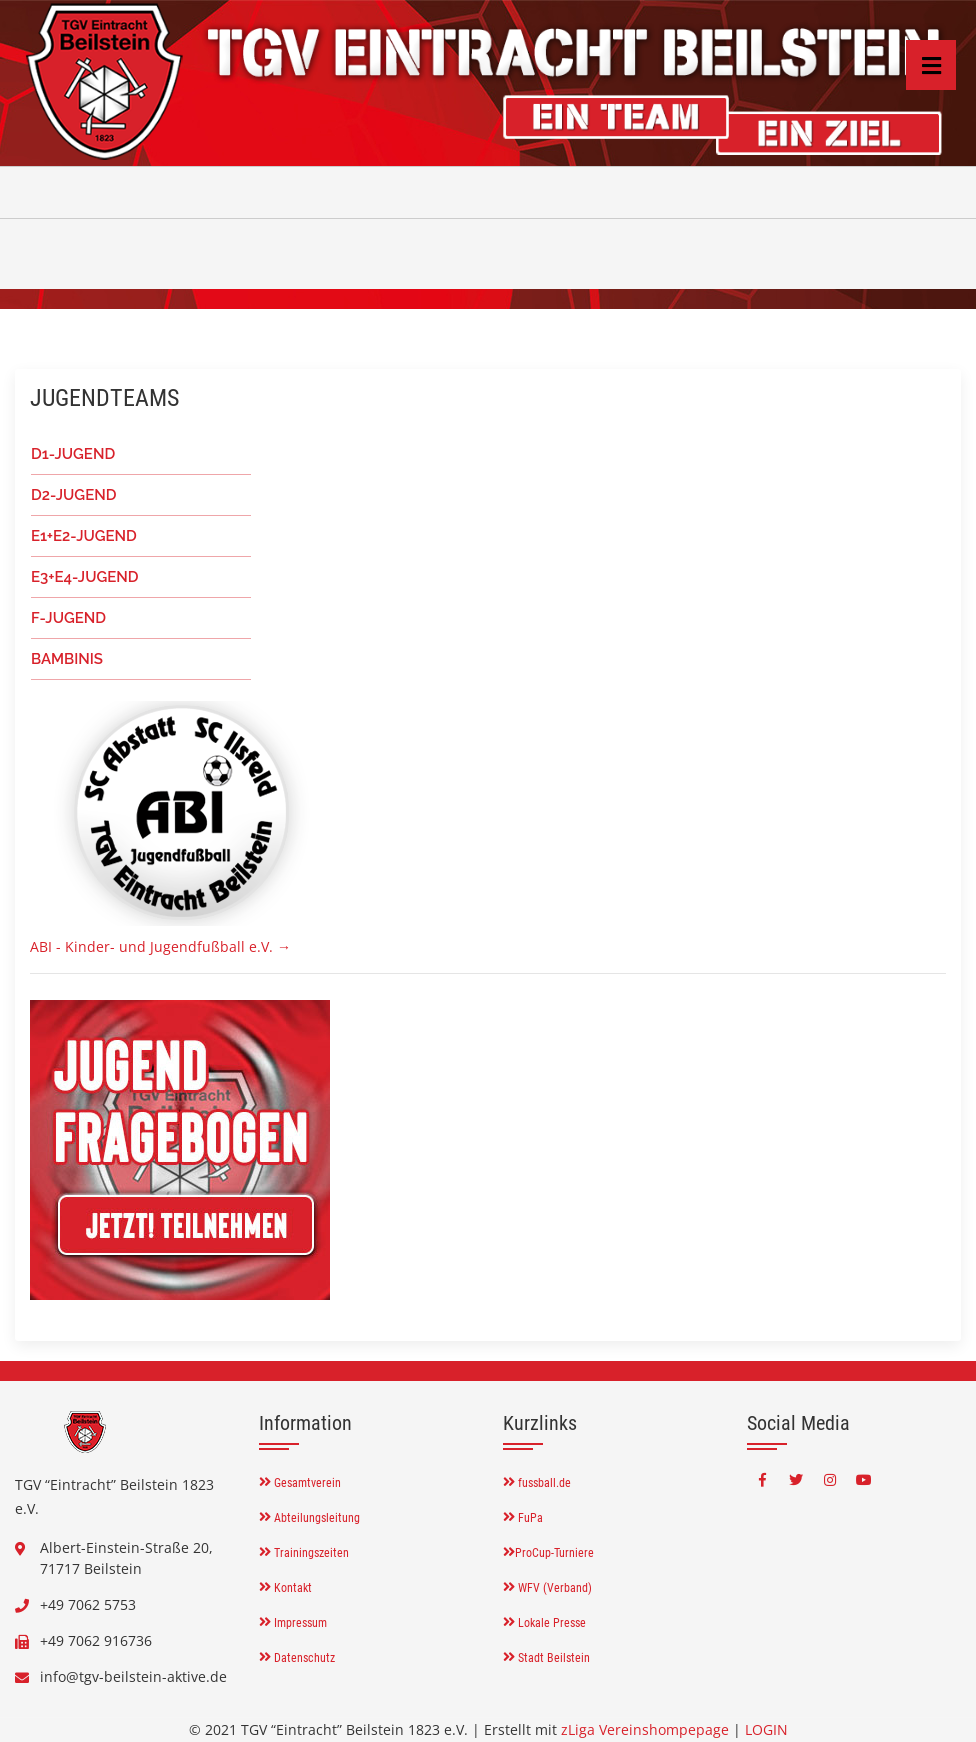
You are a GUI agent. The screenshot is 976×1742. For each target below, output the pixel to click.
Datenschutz (297, 1658)
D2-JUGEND (73, 495)
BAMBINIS (67, 659)
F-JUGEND (68, 618)
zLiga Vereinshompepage (645, 1729)
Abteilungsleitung (309, 1518)
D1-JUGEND (73, 454)
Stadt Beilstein (546, 1658)
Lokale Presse (544, 1623)
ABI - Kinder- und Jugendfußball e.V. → (160, 946)
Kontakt (285, 1588)
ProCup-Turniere (548, 1553)
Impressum (293, 1623)
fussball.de (537, 1483)
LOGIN (766, 1729)
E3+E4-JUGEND (85, 577)
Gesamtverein (300, 1483)
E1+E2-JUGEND (84, 536)
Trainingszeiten (304, 1553)
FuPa (523, 1518)
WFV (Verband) (547, 1588)
